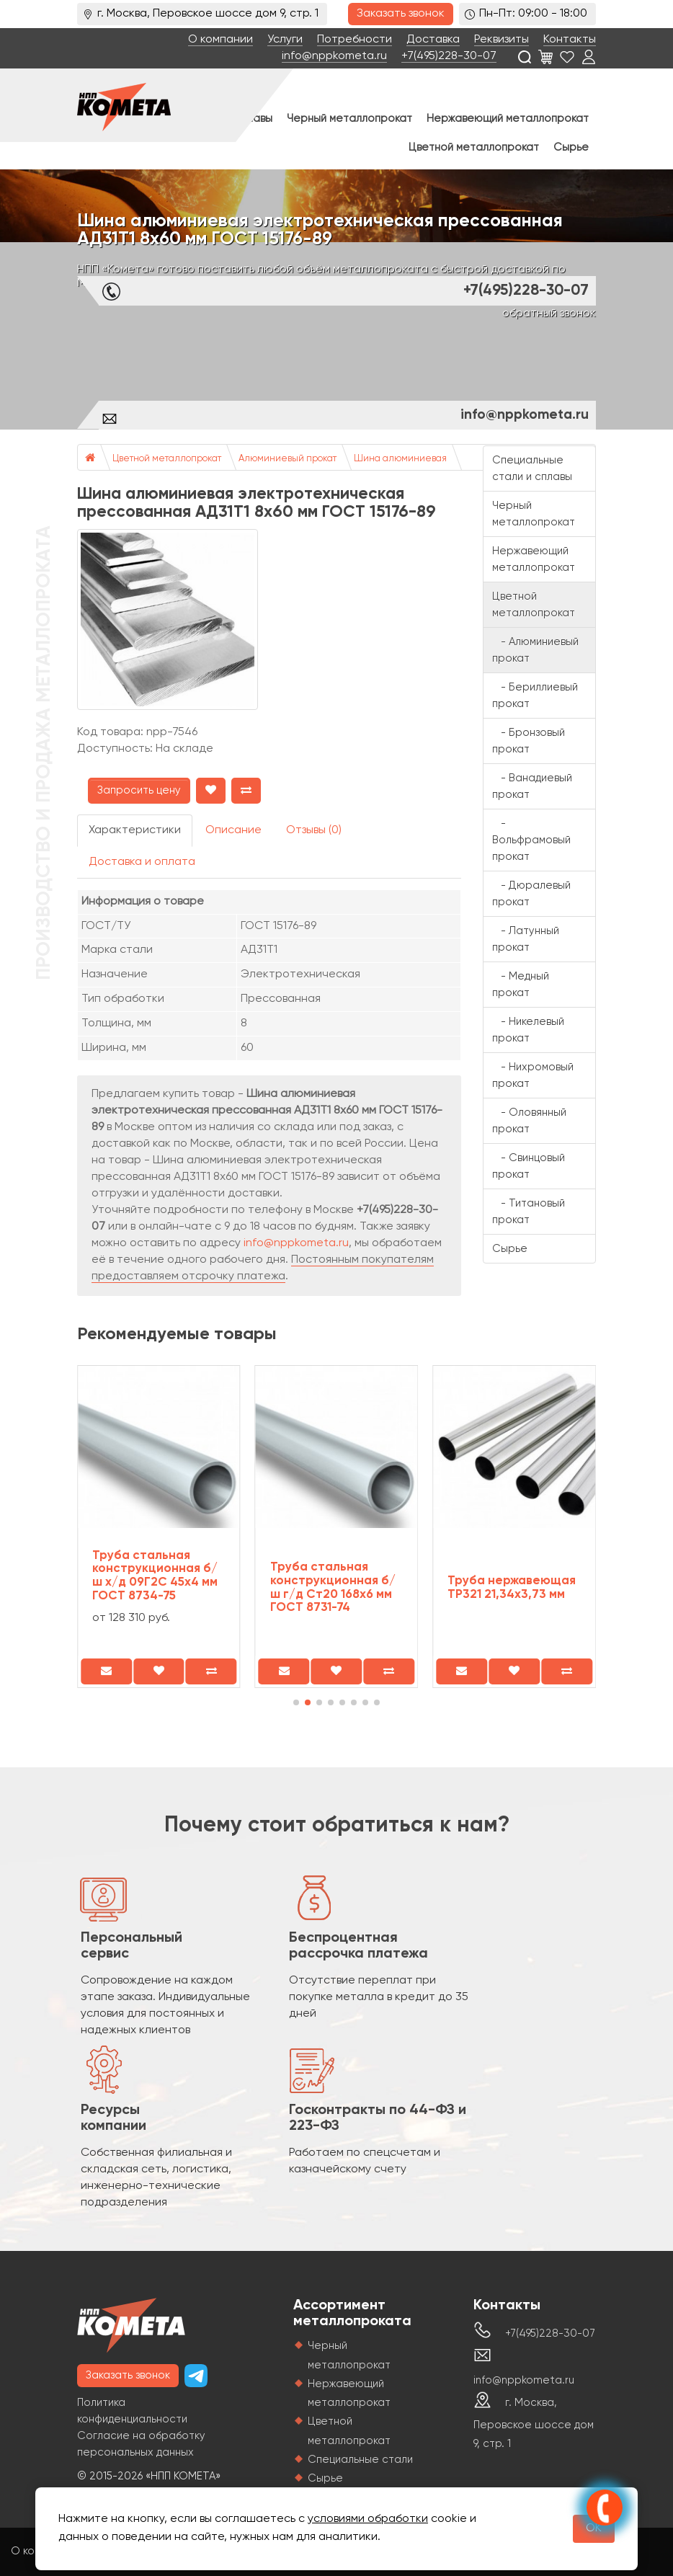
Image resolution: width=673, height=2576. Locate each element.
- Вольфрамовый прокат (531, 840)
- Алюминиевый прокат (535, 650)
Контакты (569, 39)
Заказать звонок (401, 13)
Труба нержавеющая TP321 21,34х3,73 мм (511, 1588)
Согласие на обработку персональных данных (141, 2444)
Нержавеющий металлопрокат (508, 118)
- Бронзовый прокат (528, 741)
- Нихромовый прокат (533, 1075)
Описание (233, 830)
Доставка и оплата (142, 862)
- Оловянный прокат (529, 1120)
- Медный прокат (520, 984)
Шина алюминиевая (400, 458)
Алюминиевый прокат (287, 458)
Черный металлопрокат (349, 118)
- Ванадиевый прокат (532, 786)
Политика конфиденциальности (132, 2411)
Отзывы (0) (314, 830)
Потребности (354, 39)
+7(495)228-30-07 (448, 56)
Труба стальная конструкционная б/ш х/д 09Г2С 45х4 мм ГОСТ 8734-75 (155, 1576)
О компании (220, 39)
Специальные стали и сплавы (532, 468)
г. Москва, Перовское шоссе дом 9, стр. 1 (533, 2423)
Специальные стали (360, 2459)
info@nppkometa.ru (334, 56)
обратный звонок (549, 313)
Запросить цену (139, 790)
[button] (296, 1702)
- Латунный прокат (525, 939)
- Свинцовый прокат (528, 1166)
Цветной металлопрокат (474, 147)
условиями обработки (368, 2519)
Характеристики (135, 830)
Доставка (433, 39)
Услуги (285, 39)
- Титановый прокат (528, 1211)
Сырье (571, 147)
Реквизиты (501, 39)
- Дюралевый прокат (531, 893)
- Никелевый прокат (528, 1030)
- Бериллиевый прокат (535, 695)
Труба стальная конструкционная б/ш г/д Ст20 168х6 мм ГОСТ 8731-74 (333, 1587)
